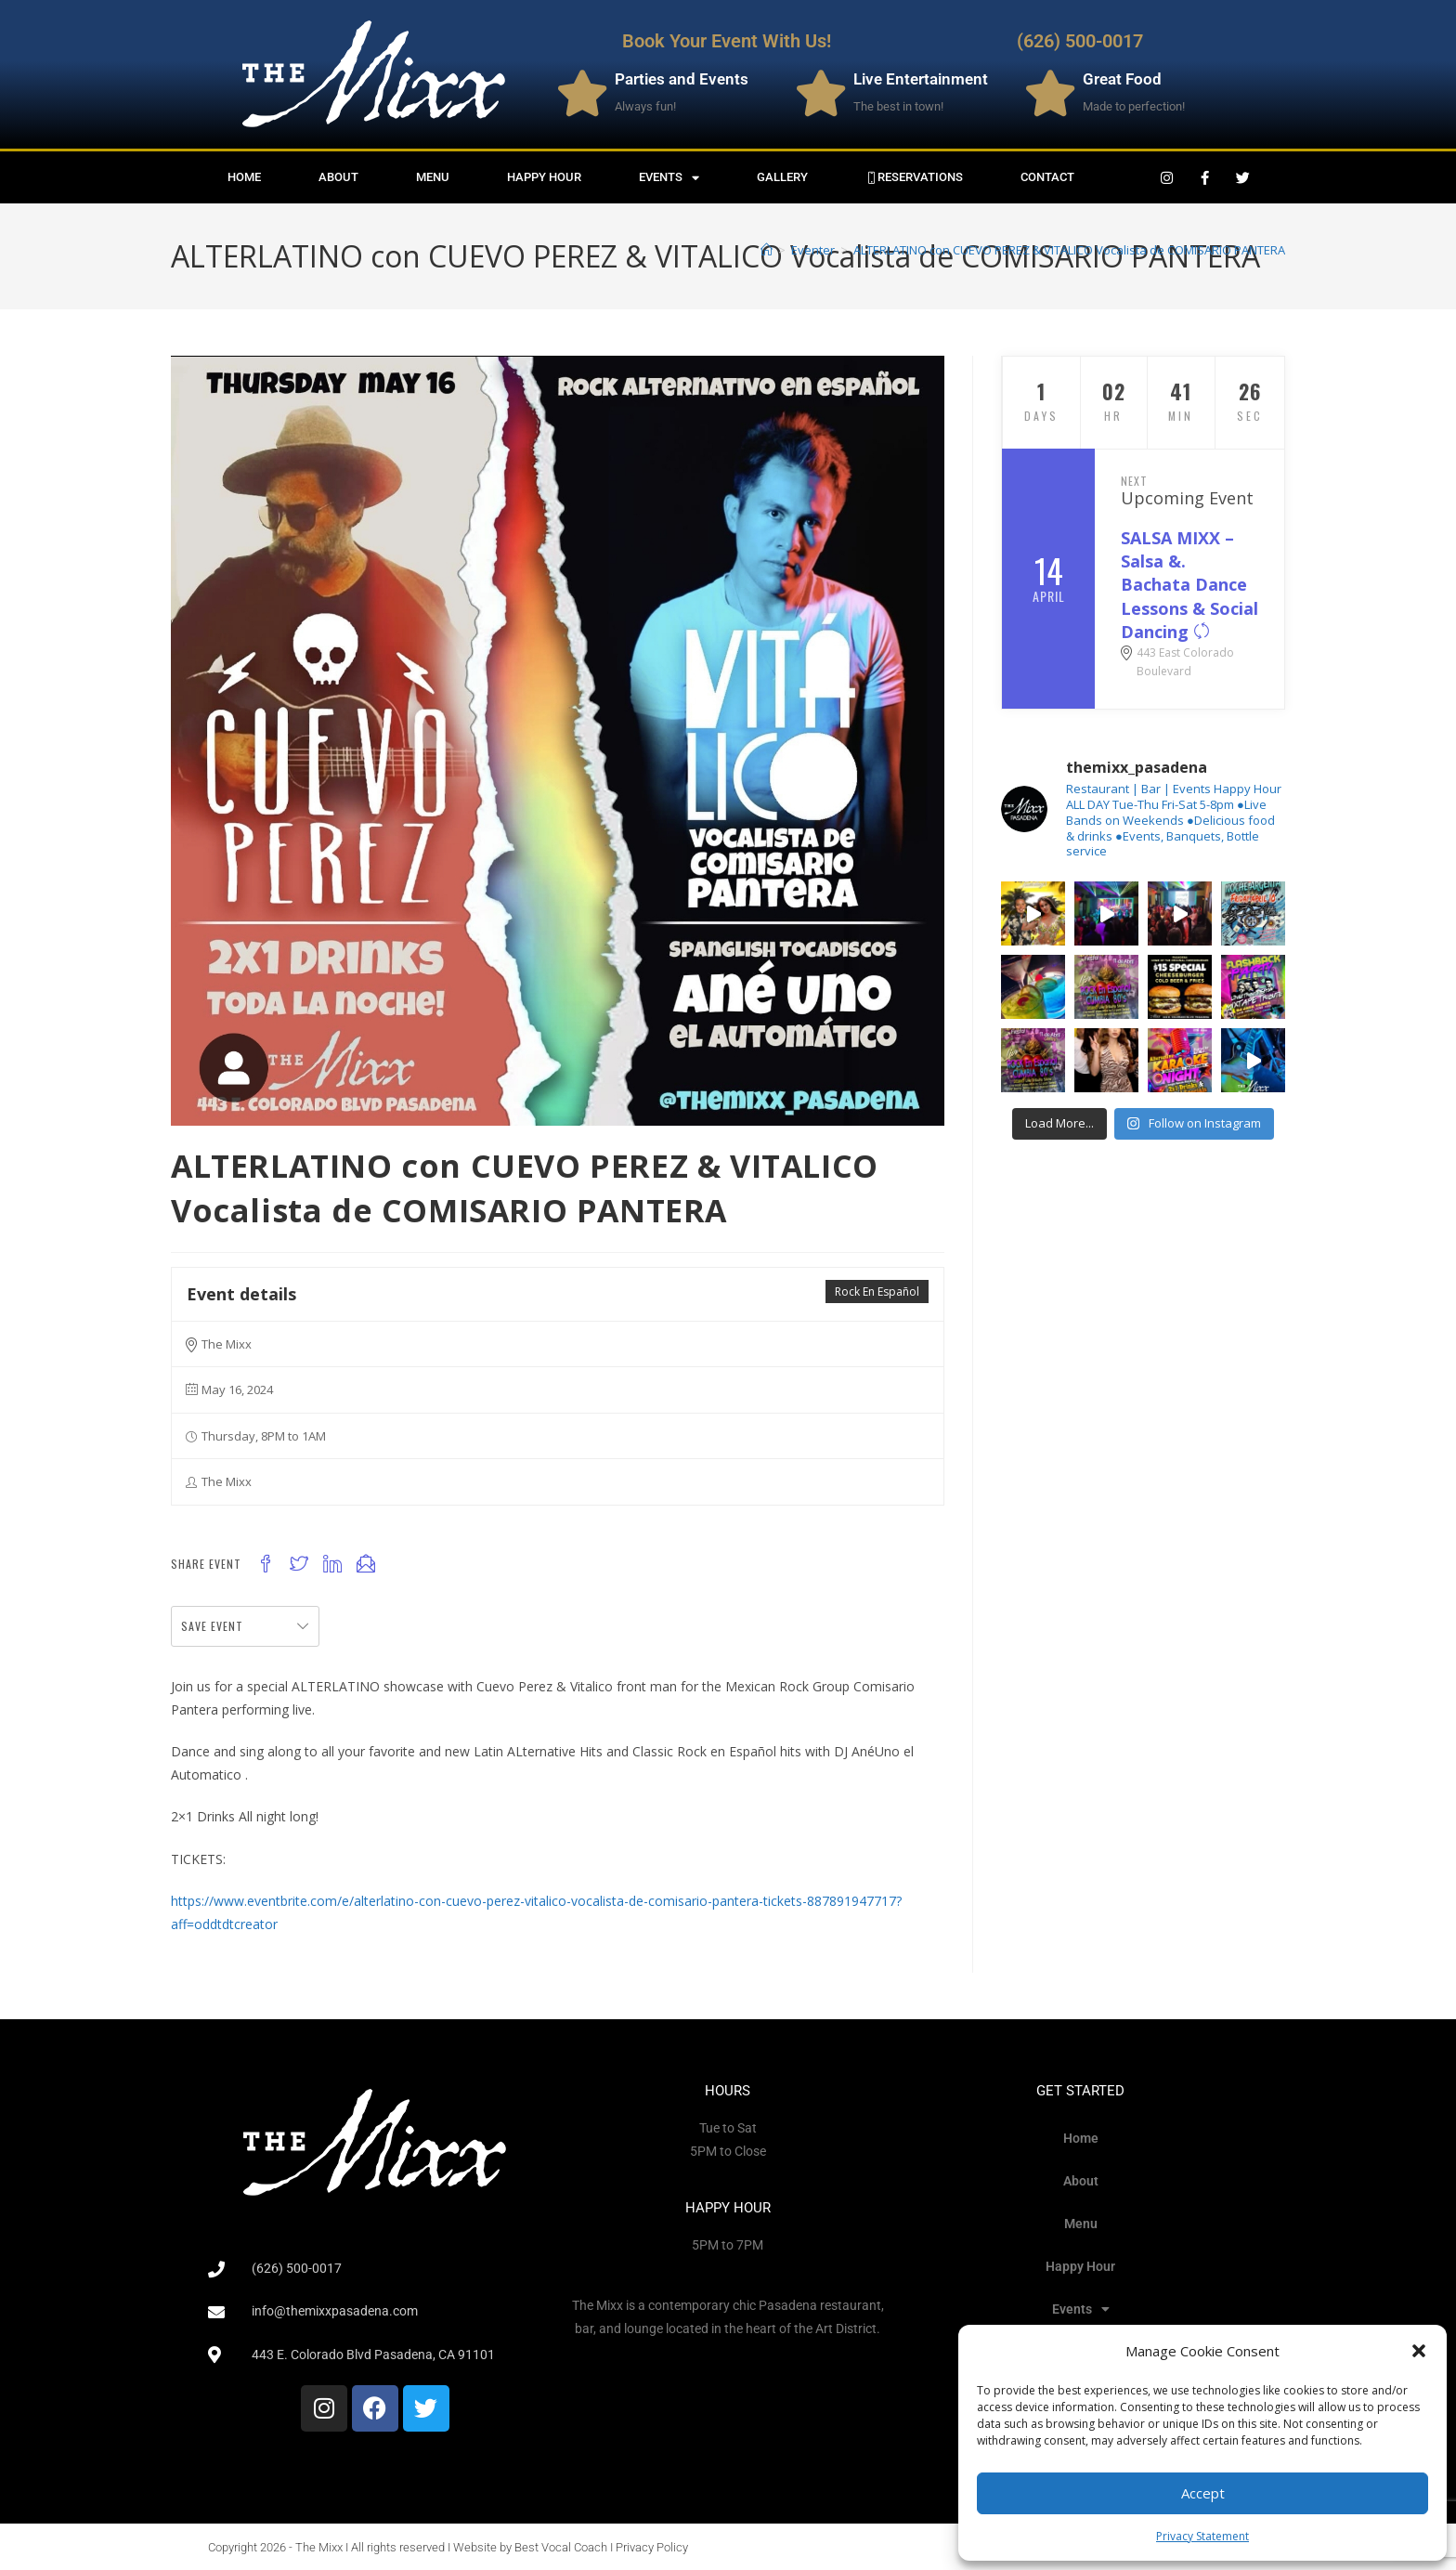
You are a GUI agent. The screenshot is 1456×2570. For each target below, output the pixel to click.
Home (244, 177)
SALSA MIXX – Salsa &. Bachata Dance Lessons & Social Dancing (1189, 585)
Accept (1203, 2493)
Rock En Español (877, 1291)
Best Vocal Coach (560, 2547)
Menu (432, 177)
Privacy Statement (1202, 2536)
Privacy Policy (652, 2547)
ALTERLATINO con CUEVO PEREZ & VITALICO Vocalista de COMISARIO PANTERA (1069, 249)
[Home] (766, 249)
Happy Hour (544, 177)
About (338, 177)
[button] (1419, 2351)
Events (669, 178)
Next (1134, 481)
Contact (1047, 177)
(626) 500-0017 (1080, 41)
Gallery (782, 177)
